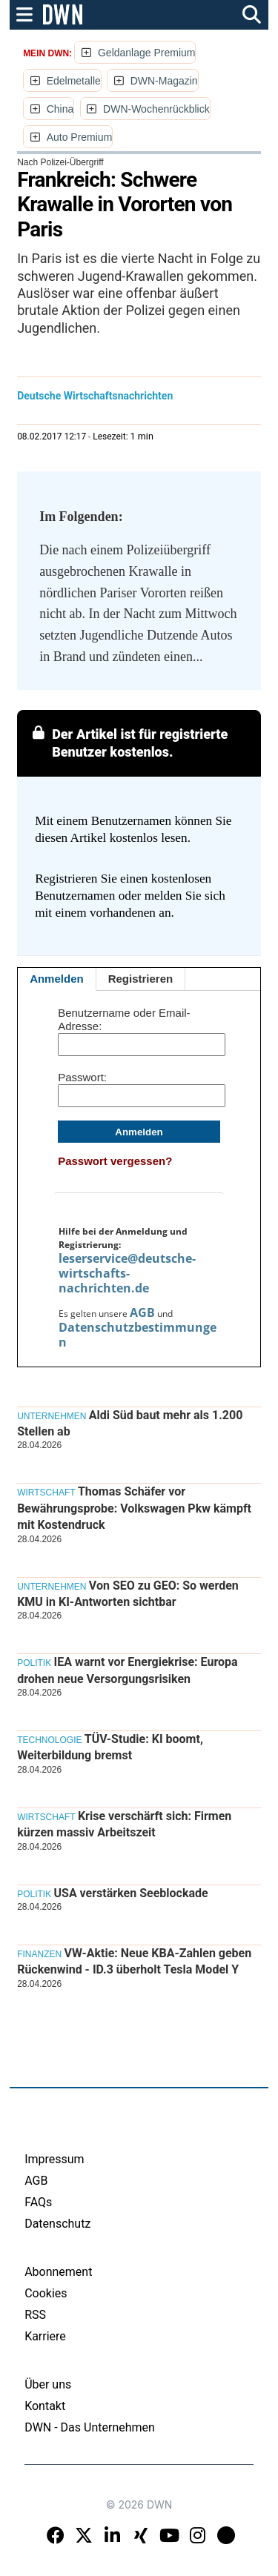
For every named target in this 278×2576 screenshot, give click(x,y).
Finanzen (39, 1954)
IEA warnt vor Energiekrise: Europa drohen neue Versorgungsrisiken (127, 1670)
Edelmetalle (74, 81)
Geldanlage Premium (147, 53)
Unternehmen (51, 1416)
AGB (142, 1312)
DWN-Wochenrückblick (156, 109)
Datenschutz (57, 2224)
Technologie (49, 1740)
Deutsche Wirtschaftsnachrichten (95, 396)
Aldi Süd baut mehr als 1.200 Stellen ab (129, 1423)
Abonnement (58, 2272)
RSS (35, 2315)
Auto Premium (80, 137)
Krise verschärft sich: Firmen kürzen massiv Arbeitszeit (124, 1824)
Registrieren (140, 978)
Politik (34, 1663)
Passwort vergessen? (115, 1161)
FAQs (38, 2202)
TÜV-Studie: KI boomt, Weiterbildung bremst (110, 1747)
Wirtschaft (46, 1492)
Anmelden (57, 978)
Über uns (47, 2384)
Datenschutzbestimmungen (137, 1334)
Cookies (45, 2293)
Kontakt (44, 2406)
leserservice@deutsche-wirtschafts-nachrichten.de (127, 1273)
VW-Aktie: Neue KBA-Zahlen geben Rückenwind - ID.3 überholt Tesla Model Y (134, 1961)
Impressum (54, 2159)
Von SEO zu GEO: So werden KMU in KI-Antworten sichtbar (128, 1594)
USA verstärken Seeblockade (130, 1893)
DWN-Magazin (164, 81)
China (60, 109)
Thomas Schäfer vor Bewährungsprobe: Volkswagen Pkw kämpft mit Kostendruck (134, 1508)
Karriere (45, 2336)
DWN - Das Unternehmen (89, 2427)
